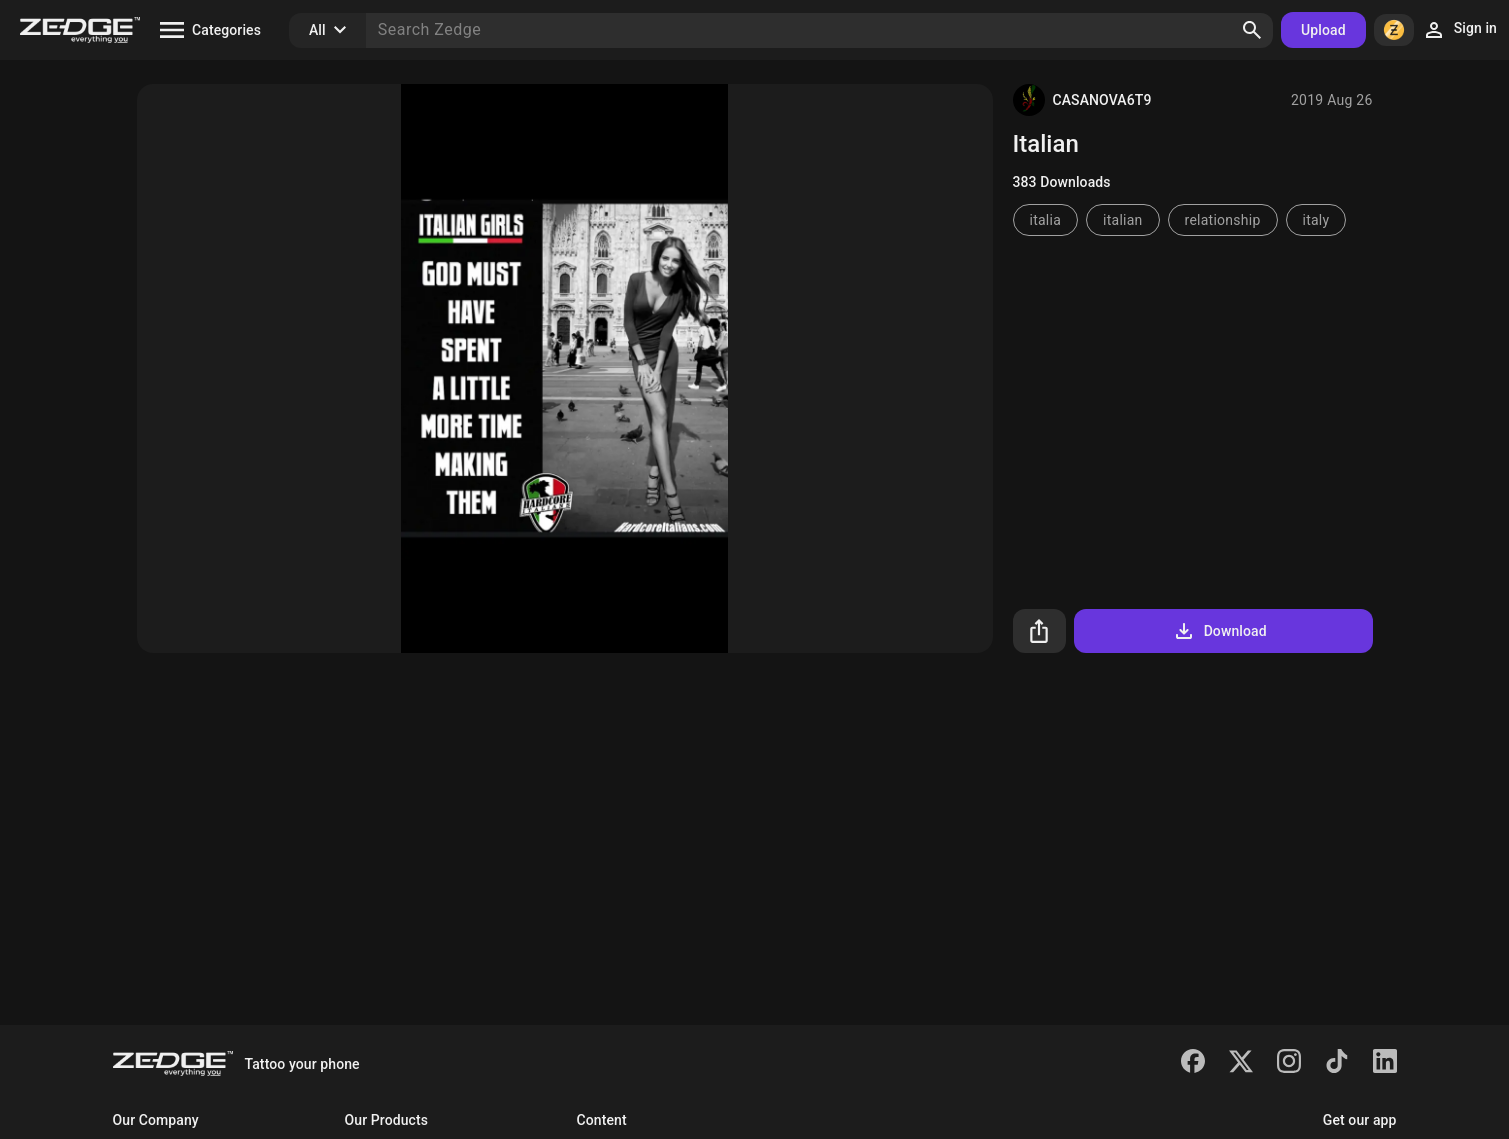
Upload (1323, 30)
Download (1219, 631)
